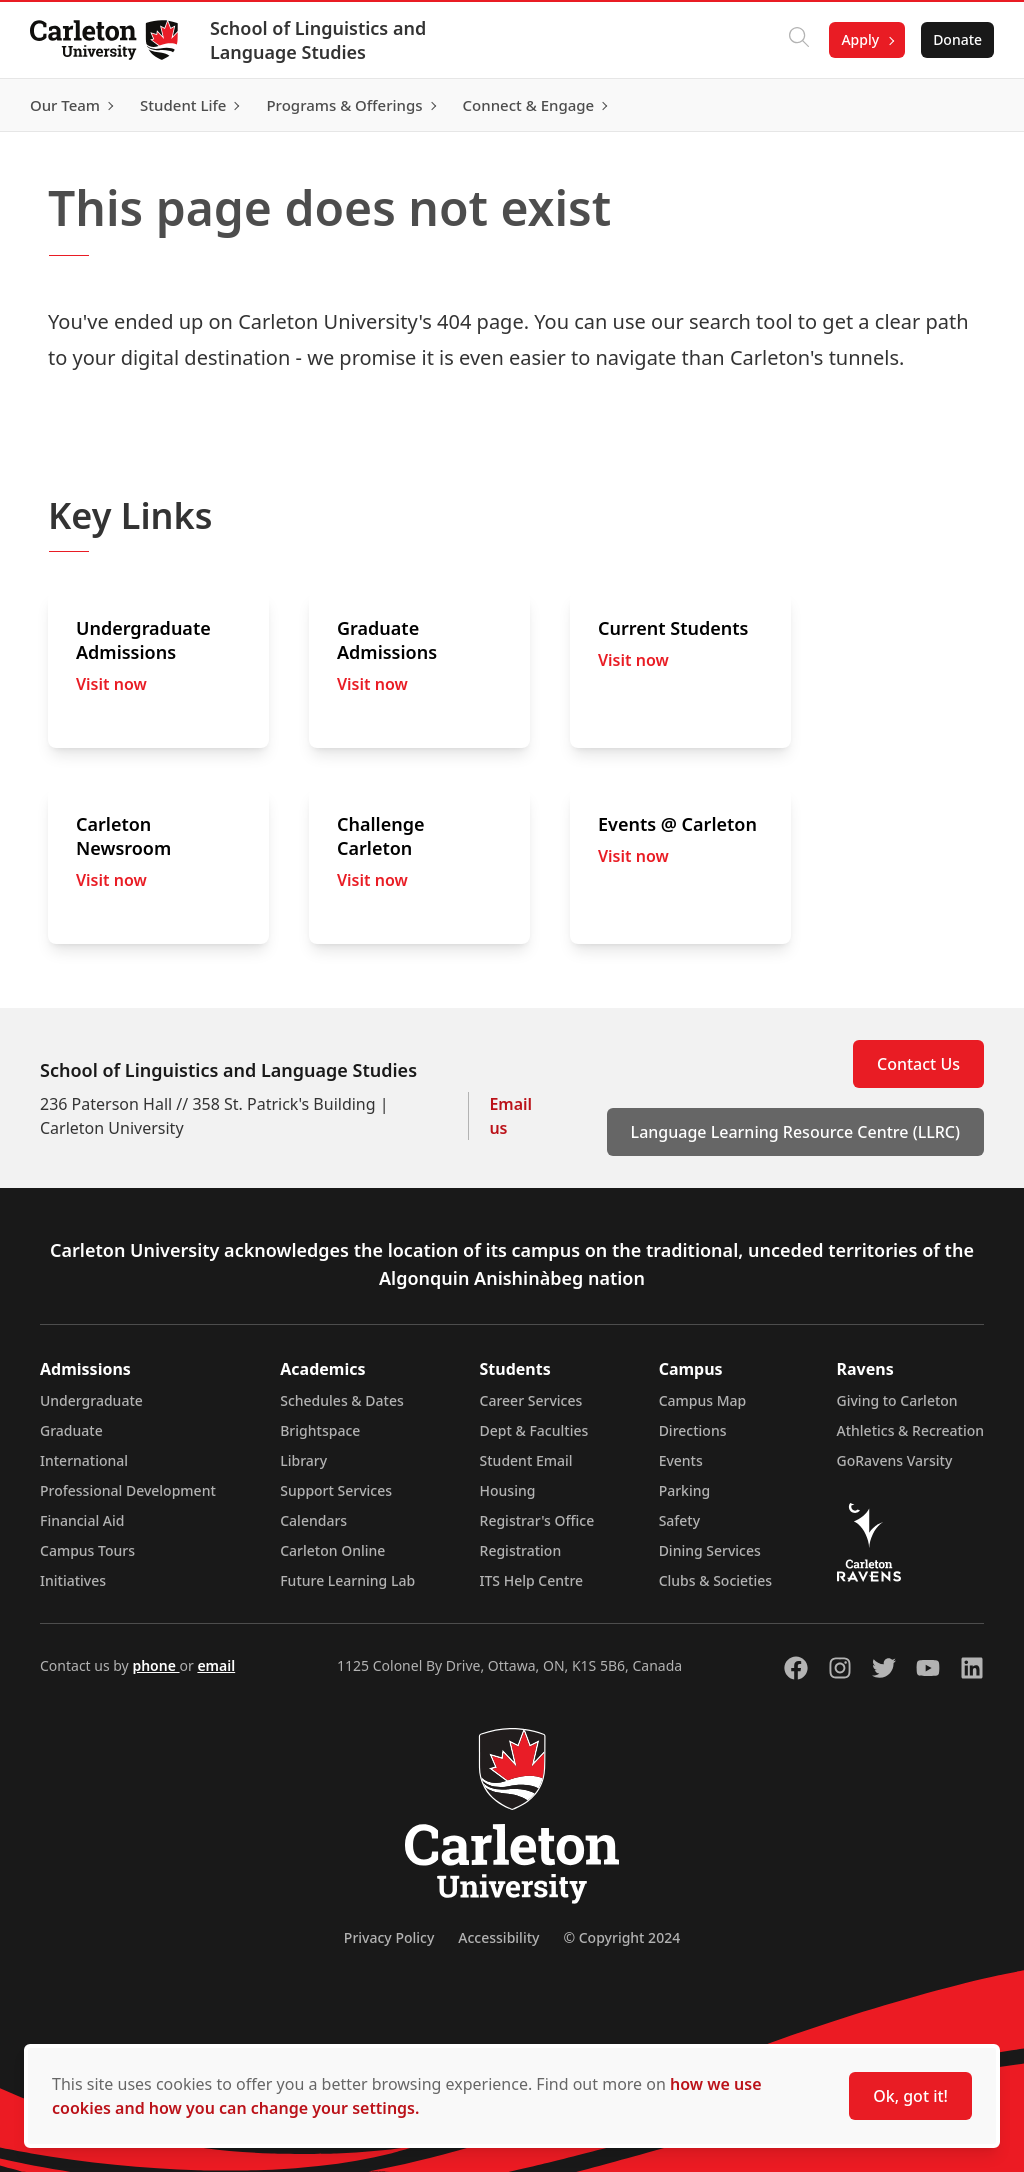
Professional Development (128, 1490)
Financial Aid (82, 1520)
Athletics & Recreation (910, 1430)
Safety (680, 1520)
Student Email (526, 1460)
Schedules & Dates (342, 1400)
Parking (685, 1490)
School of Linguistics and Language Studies (320, 40)
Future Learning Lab (347, 1580)
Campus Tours (87, 1550)
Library (303, 1460)
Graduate (71, 1430)
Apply (858, 39)
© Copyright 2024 (621, 1937)
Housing (508, 1490)
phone (155, 1665)
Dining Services (710, 1550)
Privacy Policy (389, 1937)
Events (681, 1460)
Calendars (313, 1520)
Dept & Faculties (534, 1430)
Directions (693, 1430)
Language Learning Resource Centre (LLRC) (795, 1132)
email (216, 1665)
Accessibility (498, 1937)
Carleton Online (332, 1550)
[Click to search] (797, 40)
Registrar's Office (537, 1520)
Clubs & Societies (715, 1580)
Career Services (531, 1400)
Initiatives (73, 1580)
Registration (521, 1550)
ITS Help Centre (532, 1580)
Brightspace (320, 1430)
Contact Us (918, 1064)
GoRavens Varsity (895, 1460)
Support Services (336, 1490)
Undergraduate (91, 1400)
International (84, 1460)
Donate (955, 39)
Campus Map (703, 1400)
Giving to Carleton (897, 1400)
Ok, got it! (910, 2096)
